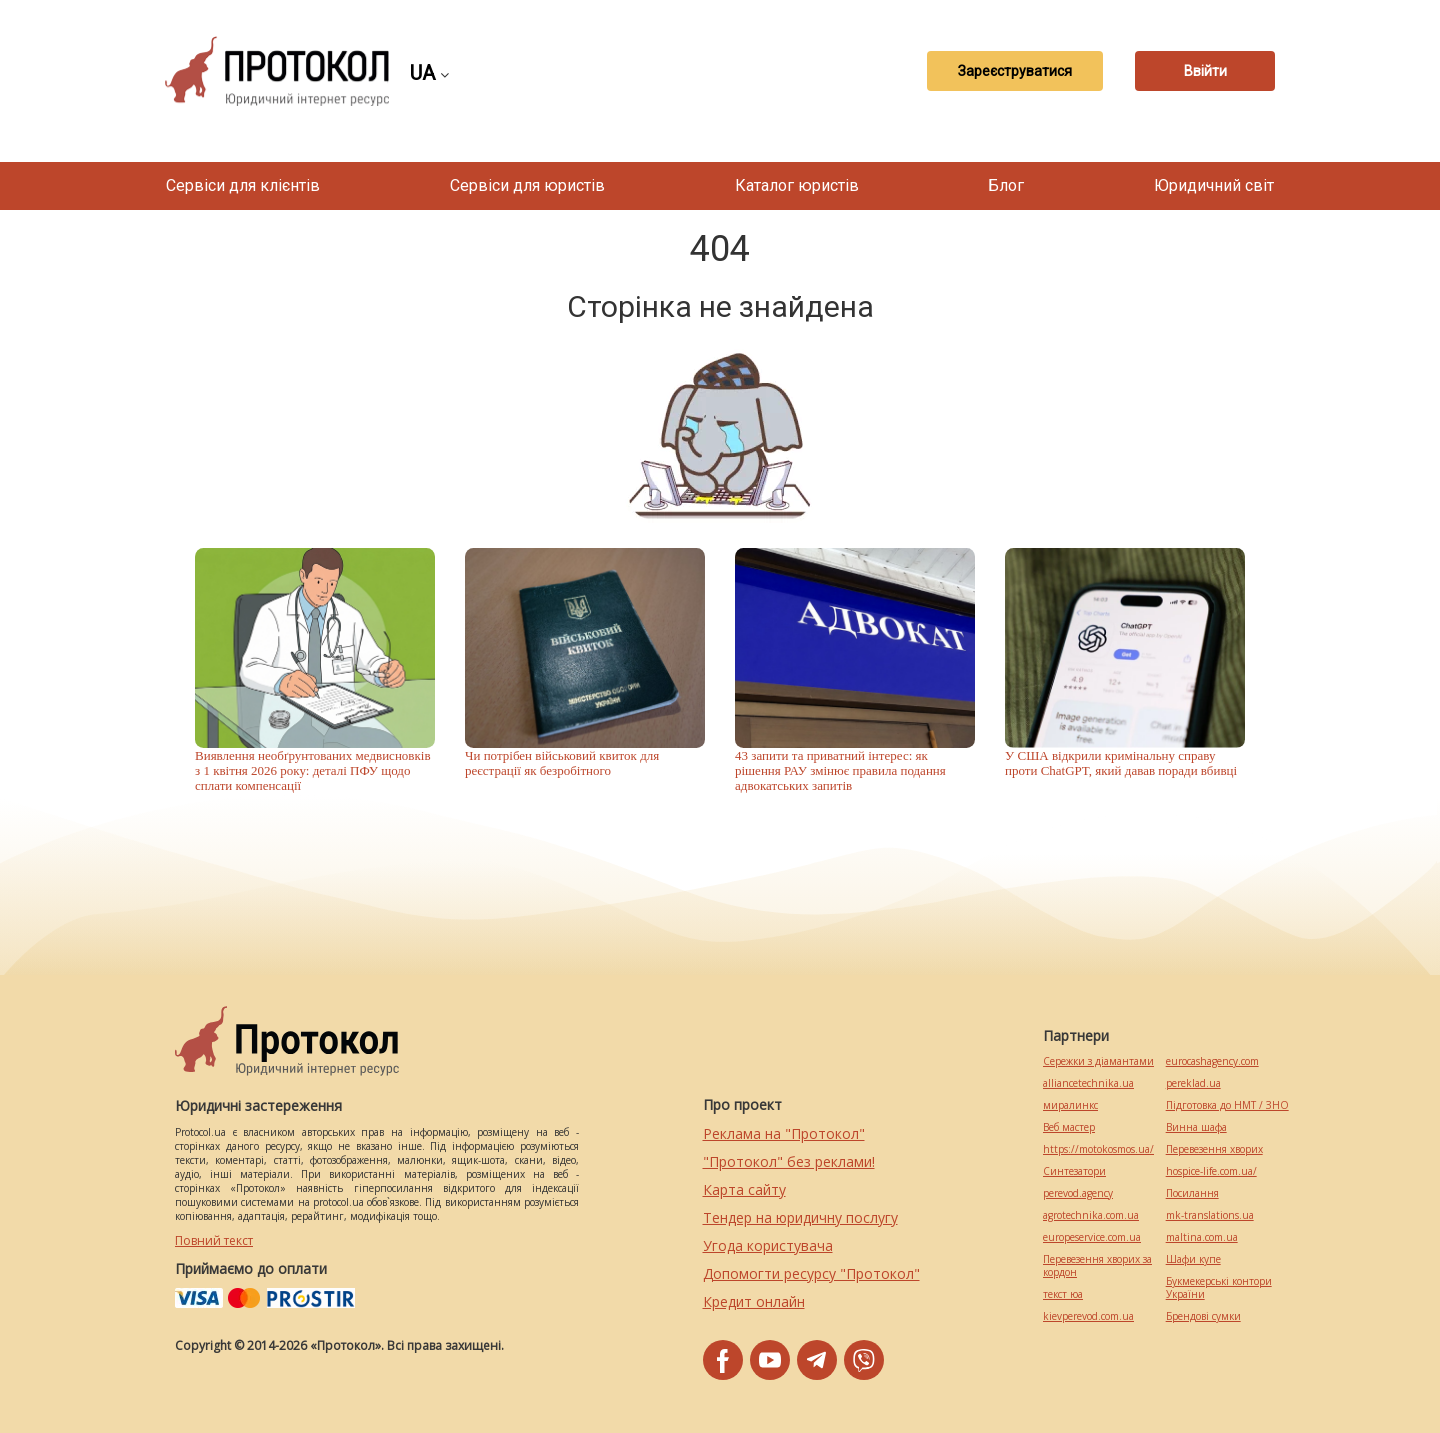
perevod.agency (1078, 1193)
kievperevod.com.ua (1088, 1316)
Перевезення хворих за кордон (1097, 1266)
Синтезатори (1074, 1171)
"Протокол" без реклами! (789, 1161)
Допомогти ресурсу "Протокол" (811, 1273)
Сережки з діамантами (1098, 1061)
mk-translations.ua (1210, 1215)
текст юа (1063, 1294)
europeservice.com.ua (1092, 1237)
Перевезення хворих (1214, 1149)
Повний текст (214, 1240)
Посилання (1192, 1193)
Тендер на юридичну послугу (800, 1217)
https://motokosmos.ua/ (1098, 1149)
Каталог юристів (797, 185)
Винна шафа (1196, 1127)
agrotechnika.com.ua (1091, 1215)
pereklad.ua (1193, 1083)
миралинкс (1070, 1105)
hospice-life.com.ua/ (1211, 1171)
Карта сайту (744, 1189)
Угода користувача (768, 1245)
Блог (1006, 185)
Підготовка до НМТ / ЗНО (1227, 1105)
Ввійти (1205, 71)
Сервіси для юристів (527, 185)
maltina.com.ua (1202, 1237)
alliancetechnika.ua (1088, 1083)
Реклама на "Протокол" (784, 1133)
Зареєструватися (1015, 71)
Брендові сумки (1203, 1316)
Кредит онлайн (754, 1301)
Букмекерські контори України (1219, 1288)
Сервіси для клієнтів (243, 185)
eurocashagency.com (1212, 1061)
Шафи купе (1193, 1259)
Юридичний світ (1214, 185)
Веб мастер (1069, 1127)
